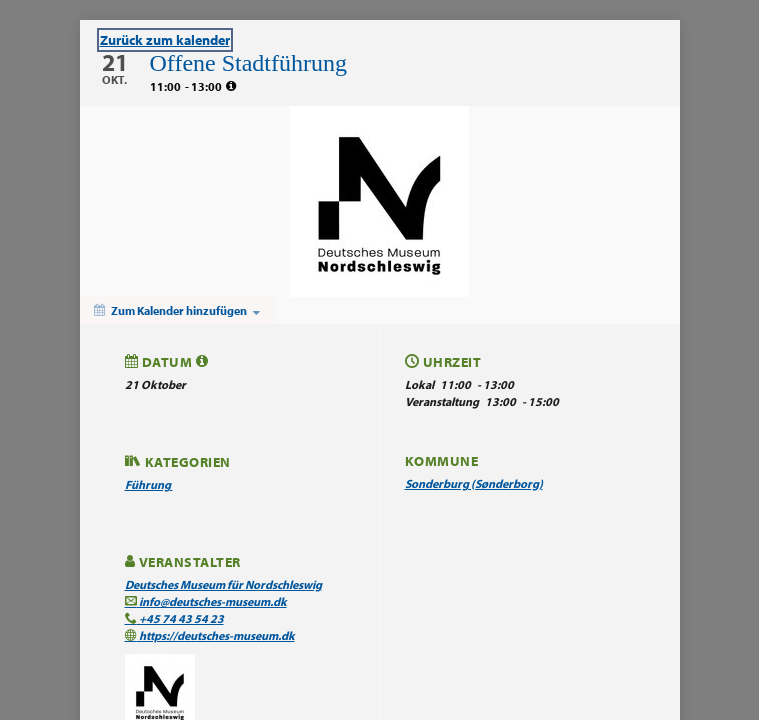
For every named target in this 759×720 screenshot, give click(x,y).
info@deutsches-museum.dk (206, 601)
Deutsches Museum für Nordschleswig (223, 584)
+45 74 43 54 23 (174, 618)
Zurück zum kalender (165, 40)
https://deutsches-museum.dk (210, 635)
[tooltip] (231, 86)
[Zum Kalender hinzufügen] (177, 310)
